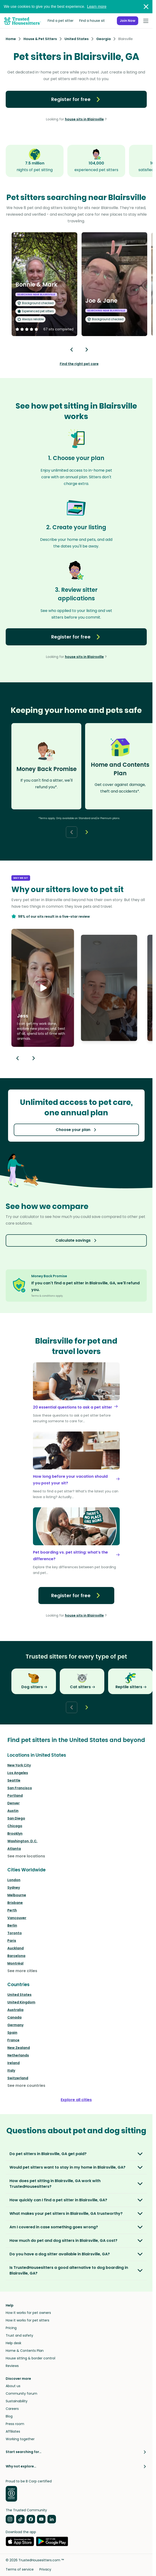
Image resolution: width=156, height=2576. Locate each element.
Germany (15, 2025)
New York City (19, 1765)
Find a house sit (92, 20)
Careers (12, 2408)
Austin (12, 1810)
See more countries (26, 2085)
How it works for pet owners (28, 2312)
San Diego (16, 1818)
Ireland (13, 2063)
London (13, 1880)
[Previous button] (17, 1058)
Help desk (13, 2343)
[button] (42, 988)
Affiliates (13, 2431)
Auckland (15, 1948)
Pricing (11, 2327)
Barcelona (16, 1955)
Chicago (14, 1826)
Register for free (76, 99)
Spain (12, 2032)
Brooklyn (15, 1833)
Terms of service (20, 2569)
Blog (9, 2416)
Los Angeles (17, 1772)
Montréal (15, 1963)
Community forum (21, 2393)
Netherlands (18, 2055)
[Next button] (86, 349)
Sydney (13, 1887)
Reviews (12, 2365)
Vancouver (16, 1917)
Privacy (45, 2569)
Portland (15, 1795)
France (13, 2040)
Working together (20, 2439)
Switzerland (17, 2078)
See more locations (26, 1856)
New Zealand (18, 2047)
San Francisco (19, 1788)
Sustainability (17, 2401)
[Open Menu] (145, 21)
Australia (15, 2009)
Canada (14, 2017)
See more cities (22, 1971)
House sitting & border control (30, 2358)
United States (19, 1994)
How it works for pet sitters (27, 2320)
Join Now (127, 20)
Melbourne (16, 1895)
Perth (12, 1910)
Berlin (12, 1925)
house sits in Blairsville (84, 119)
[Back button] (71, 349)
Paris (11, 1940)
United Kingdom (21, 2002)
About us (13, 2386)
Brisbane (15, 1902)
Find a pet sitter (60, 20)
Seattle (13, 1780)
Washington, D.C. (22, 1841)
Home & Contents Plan (25, 2350)
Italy (11, 2070)
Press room (15, 2423)
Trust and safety (19, 2335)
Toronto (14, 1933)
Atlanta (14, 1848)
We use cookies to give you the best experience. (55, 7)
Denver (13, 1803)
